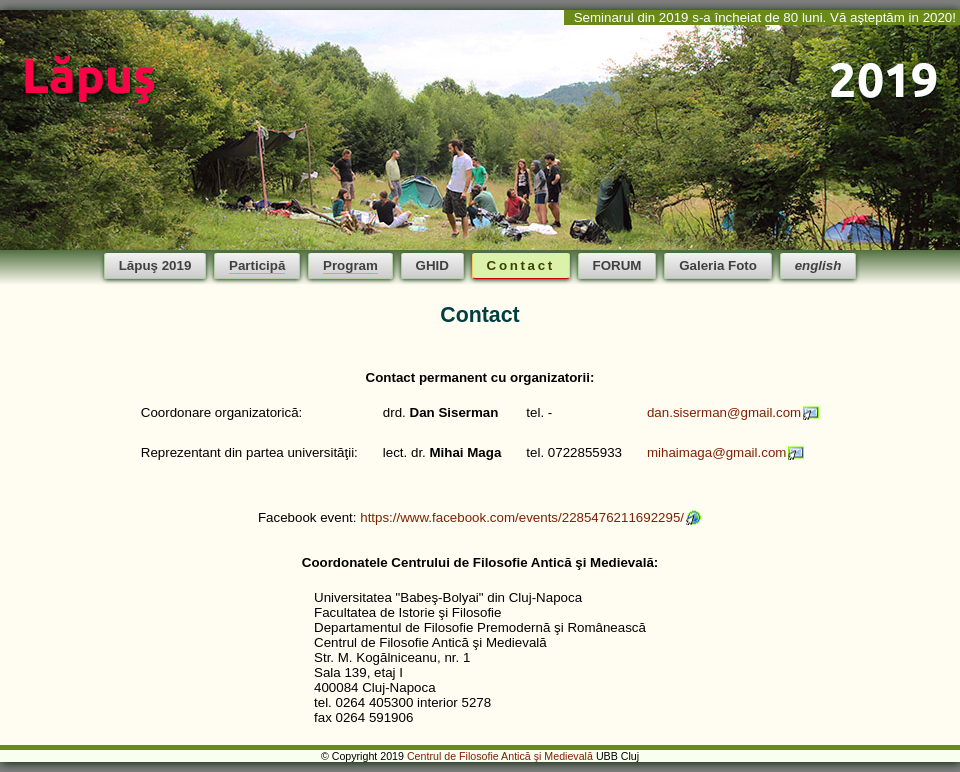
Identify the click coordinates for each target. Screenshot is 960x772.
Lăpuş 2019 (155, 265)
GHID (432, 265)
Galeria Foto (718, 265)
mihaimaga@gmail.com (716, 452)
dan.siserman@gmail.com (724, 412)
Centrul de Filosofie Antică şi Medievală (500, 756)
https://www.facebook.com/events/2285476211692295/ (522, 517)
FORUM (617, 265)
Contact (521, 265)
